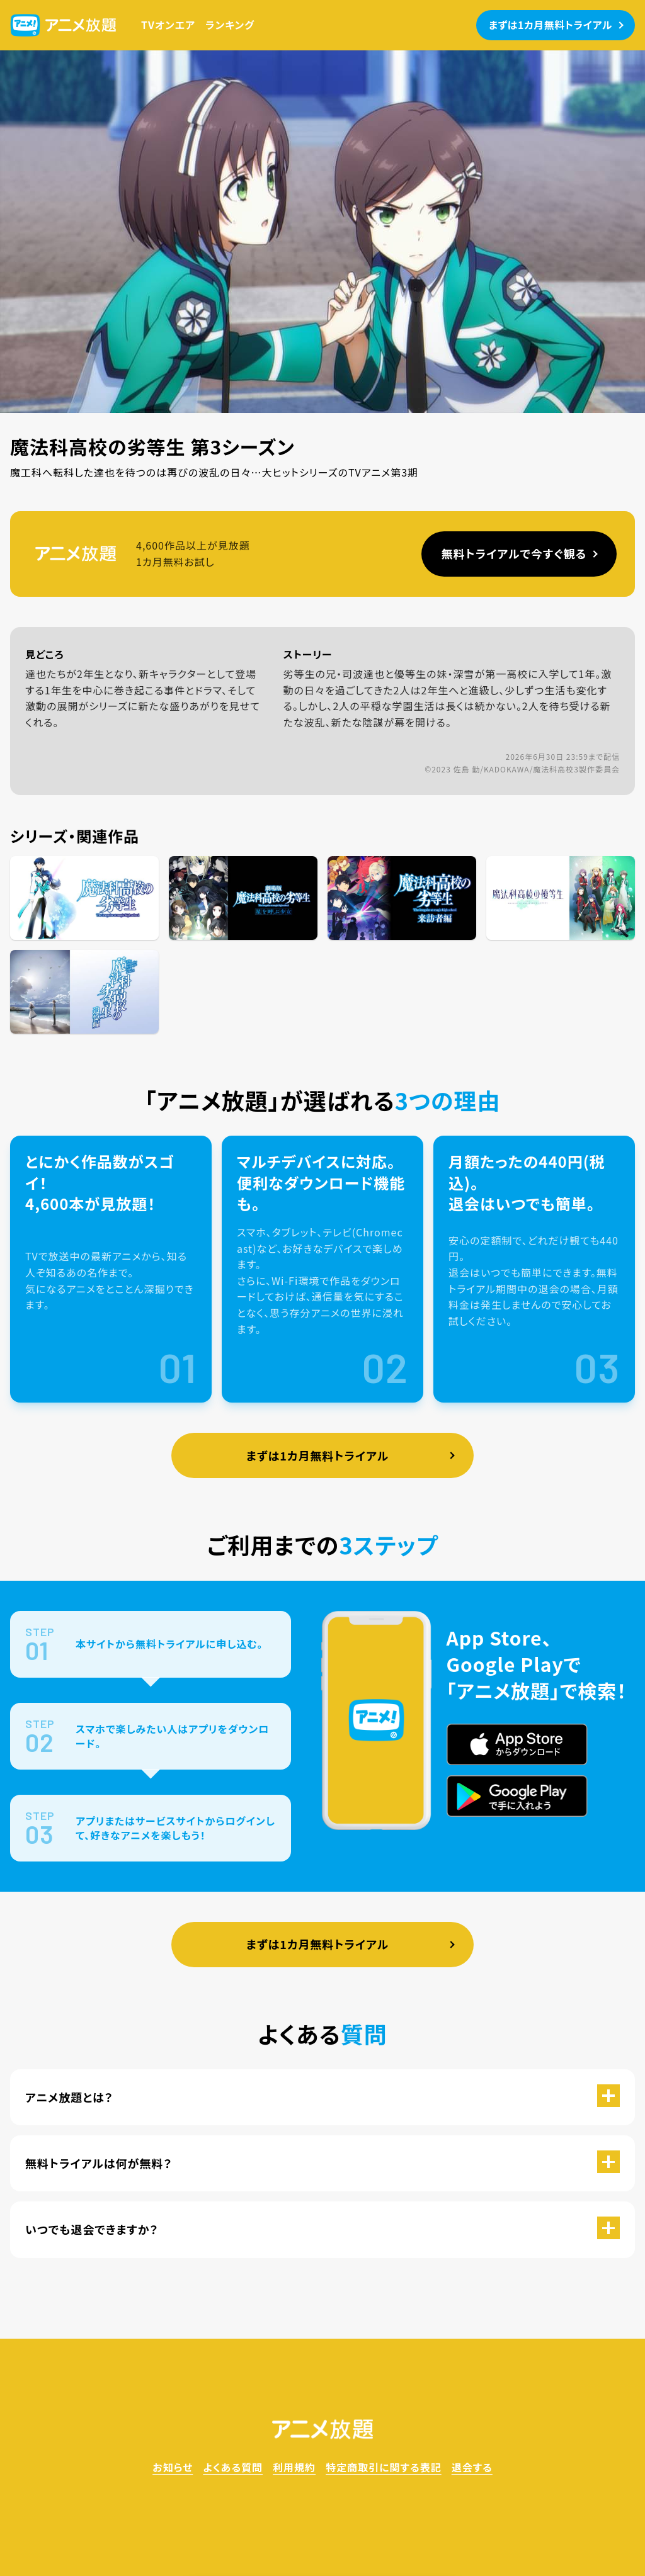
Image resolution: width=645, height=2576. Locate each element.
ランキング (229, 24)
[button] (322, 2097)
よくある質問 (233, 2467)
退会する (472, 2467)
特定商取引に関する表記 (384, 2467)
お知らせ (172, 2467)
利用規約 (294, 2467)
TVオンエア (168, 24)
